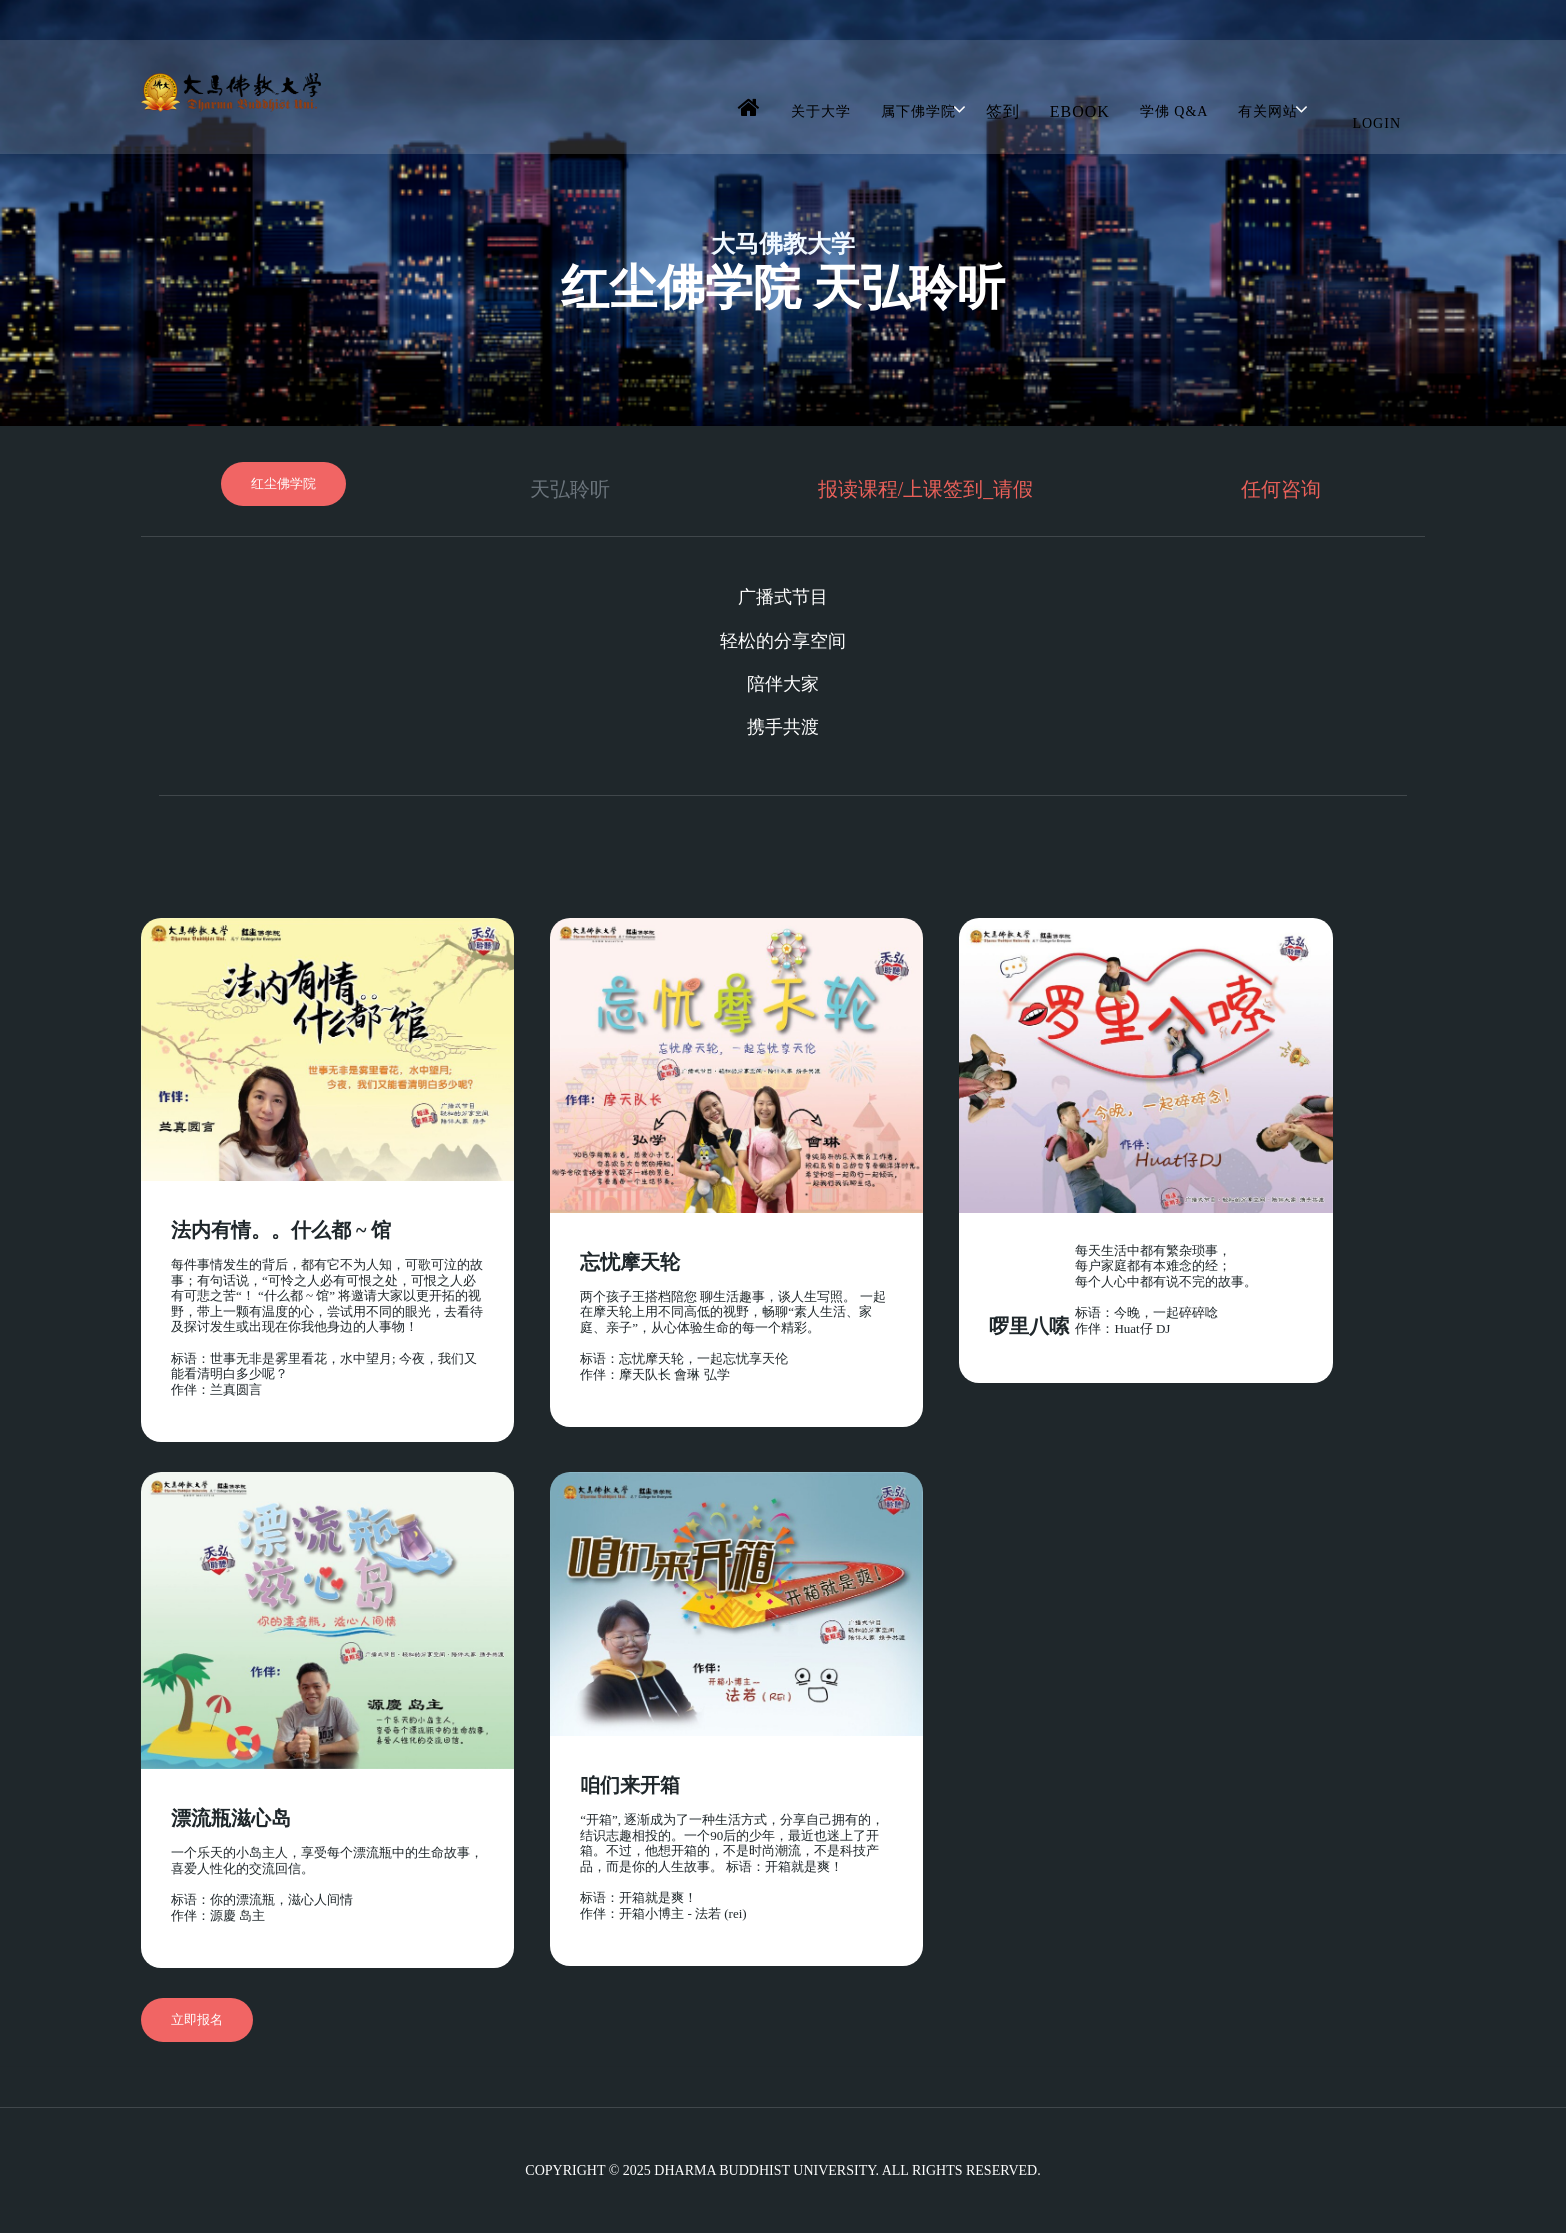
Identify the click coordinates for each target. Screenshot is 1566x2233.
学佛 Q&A (1174, 111)
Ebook (1080, 111)
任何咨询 (1281, 489)
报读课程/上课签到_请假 (926, 489)
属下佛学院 (918, 111)
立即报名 (197, 2019)
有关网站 (1268, 111)
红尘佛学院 (283, 483)
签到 (1003, 111)
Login (1376, 123)
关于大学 (821, 111)
